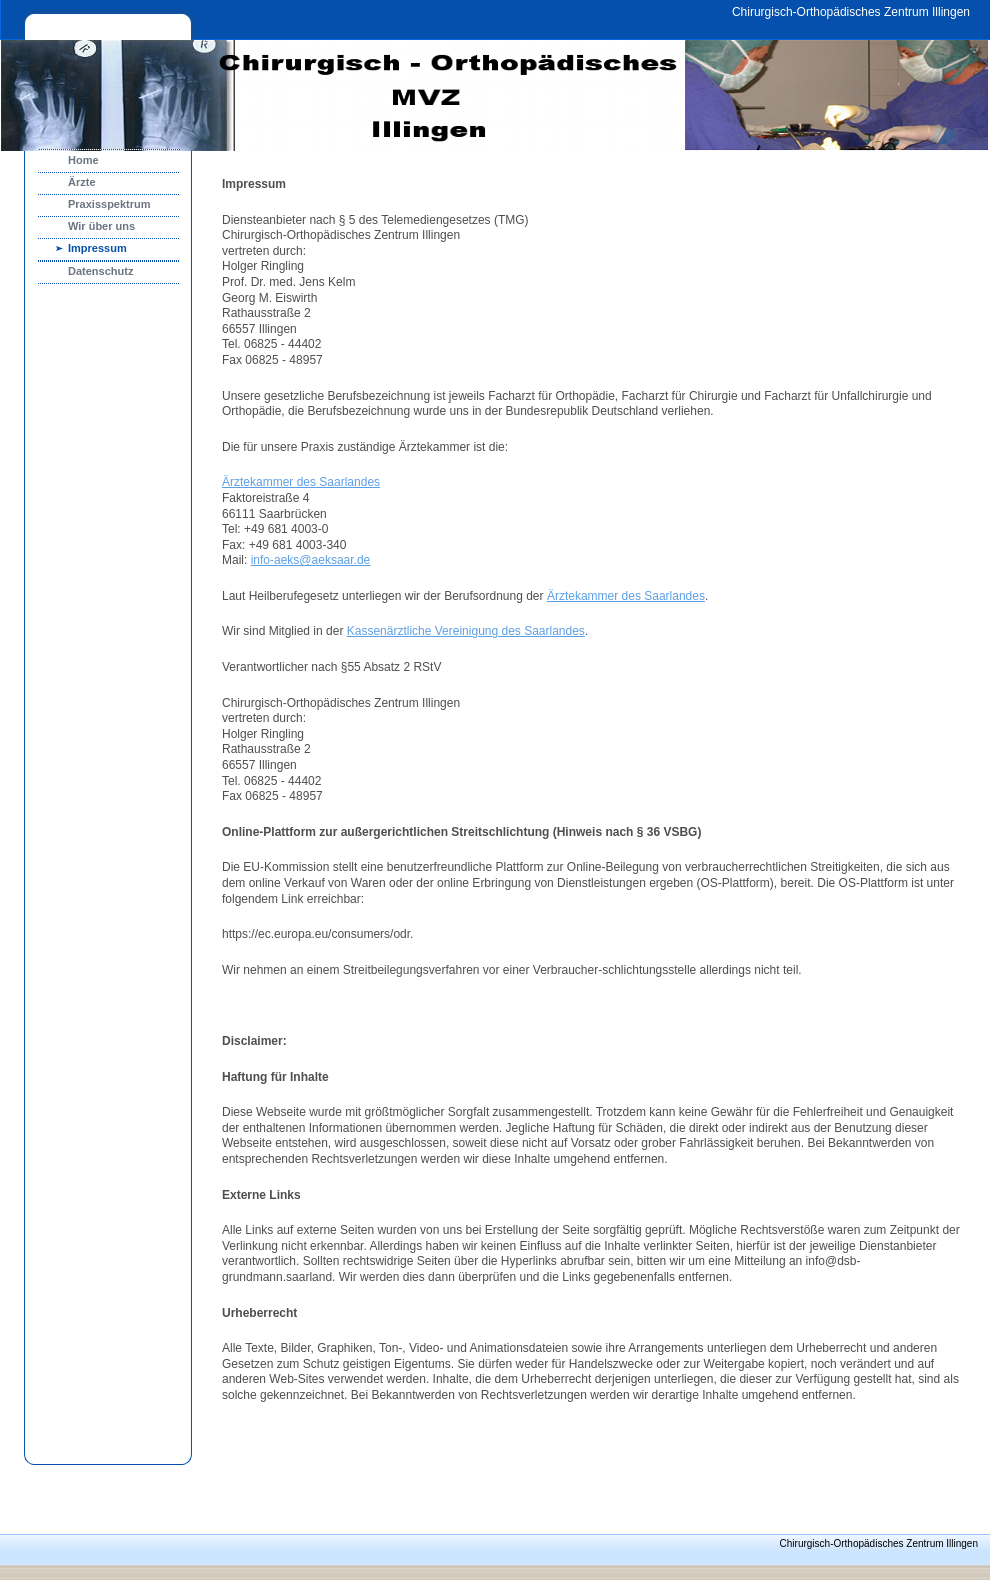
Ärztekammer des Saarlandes (301, 482)
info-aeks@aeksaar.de (311, 560)
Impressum (97, 248)
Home (83, 160)
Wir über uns (101, 226)
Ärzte (82, 182)
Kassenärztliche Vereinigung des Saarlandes (466, 631)
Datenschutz (100, 271)
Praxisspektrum (109, 204)
